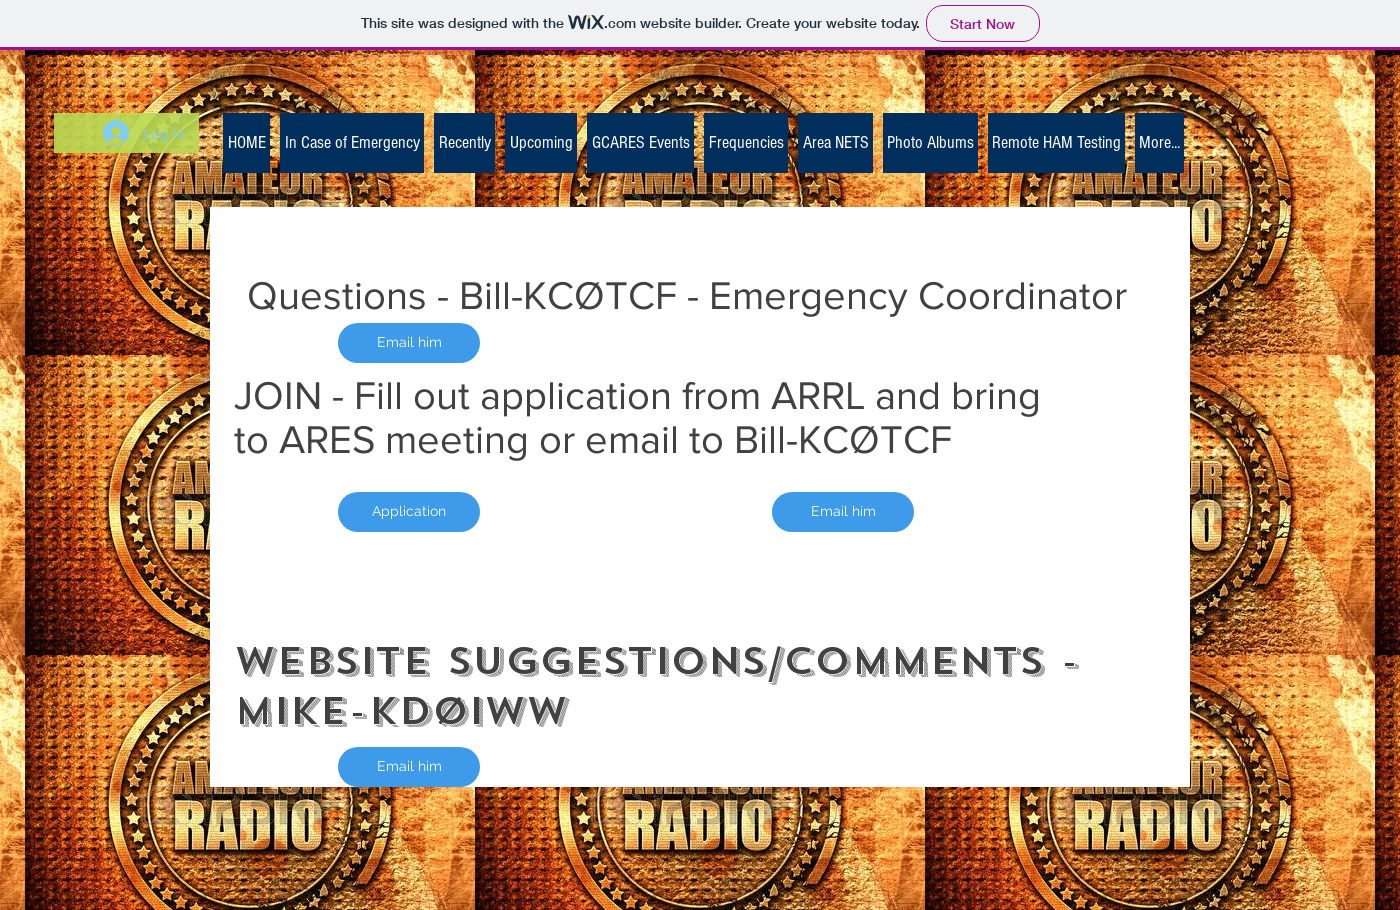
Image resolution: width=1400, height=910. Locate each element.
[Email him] (409, 343)
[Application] (409, 512)
